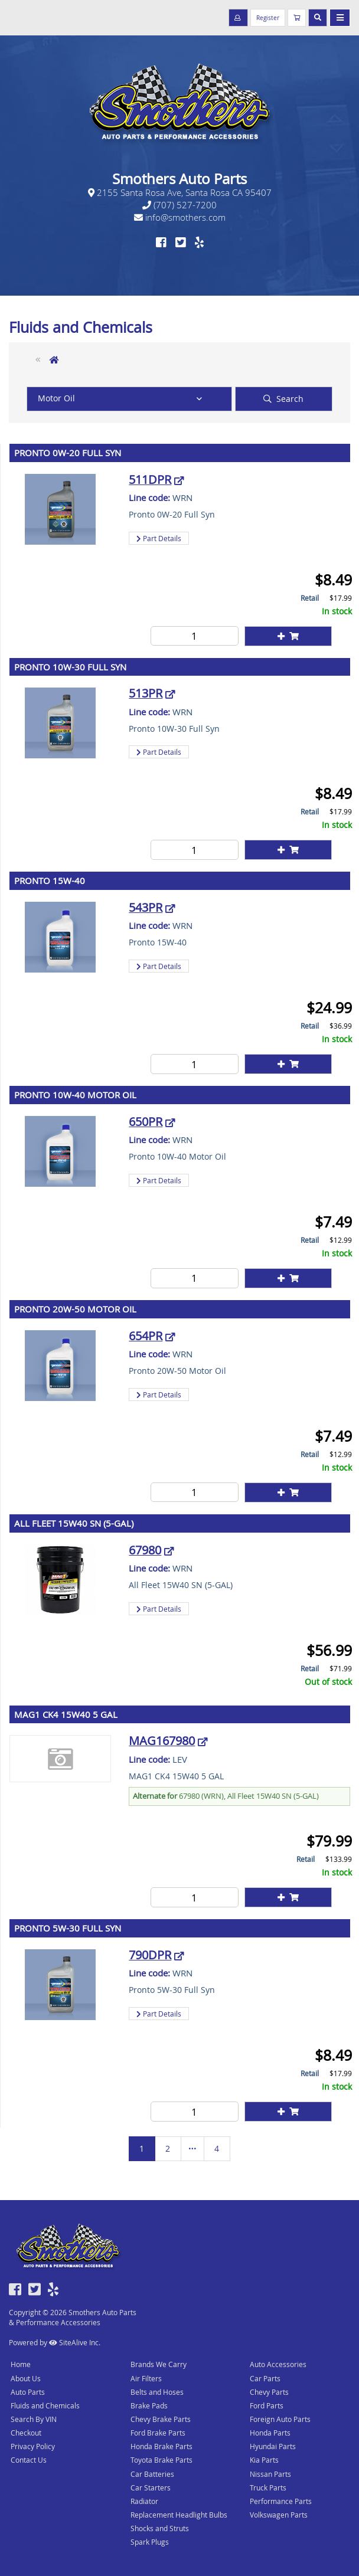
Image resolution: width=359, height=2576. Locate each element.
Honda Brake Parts (161, 2446)
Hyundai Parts (273, 2446)
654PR (145, 1336)
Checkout (26, 2432)
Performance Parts (281, 2501)
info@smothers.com (180, 217)
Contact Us (29, 2459)
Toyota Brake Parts (161, 2459)
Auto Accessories (278, 2364)
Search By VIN (34, 2419)
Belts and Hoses (157, 2392)
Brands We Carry (158, 2364)
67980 (145, 1550)
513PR (145, 693)
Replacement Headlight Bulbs (178, 2514)
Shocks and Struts (159, 2528)
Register (267, 18)
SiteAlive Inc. (74, 2342)
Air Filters (146, 2378)
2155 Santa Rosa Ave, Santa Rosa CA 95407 (180, 192)
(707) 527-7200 (179, 205)
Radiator (144, 2501)
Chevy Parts (269, 2392)
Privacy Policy (33, 2446)
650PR (145, 1122)
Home (21, 2364)
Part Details (158, 538)
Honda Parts (270, 2432)
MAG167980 (162, 1741)
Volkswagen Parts (279, 2514)
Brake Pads (149, 2405)
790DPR (150, 1955)
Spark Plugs (149, 2541)
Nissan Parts (270, 2474)
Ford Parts (266, 2405)
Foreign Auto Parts (280, 2419)
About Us (26, 2378)
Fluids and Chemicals (45, 2405)
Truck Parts (268, 2487)
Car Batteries (152, 2474)
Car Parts (265, 2378)
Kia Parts (264, 2459)
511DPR (150, 479)
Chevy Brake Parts (160, 2419)
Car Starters (150, 2487)
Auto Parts (28, 2392)
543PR (145, 907)
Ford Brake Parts (157, 2432)
